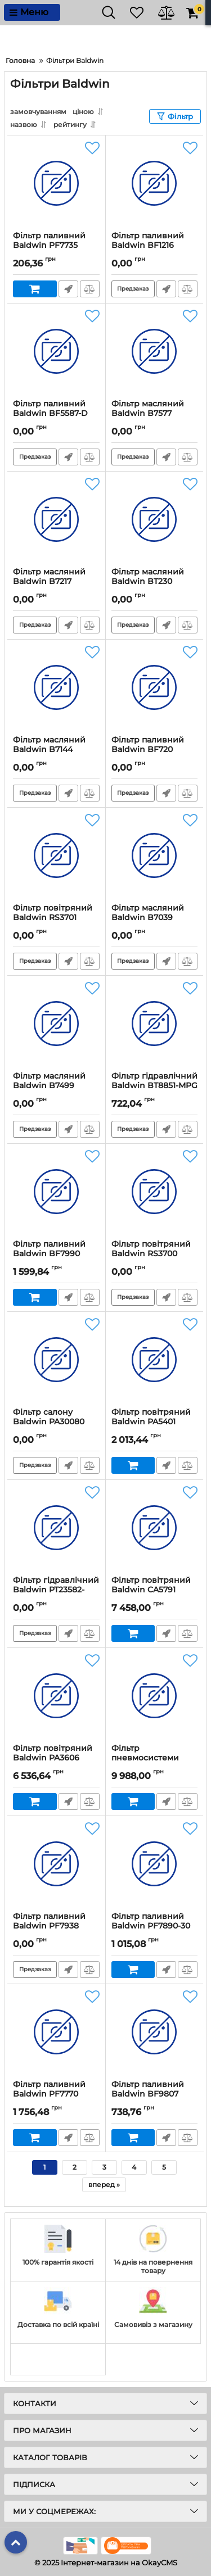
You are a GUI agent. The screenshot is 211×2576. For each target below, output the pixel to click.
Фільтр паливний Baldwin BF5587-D (50, 408)
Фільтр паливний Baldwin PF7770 (49, 2089)
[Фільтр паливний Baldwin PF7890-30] (154, 1864)
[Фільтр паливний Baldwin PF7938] (56, 1864)
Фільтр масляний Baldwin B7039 (147, 912)
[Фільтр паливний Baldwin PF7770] (56, 2032)
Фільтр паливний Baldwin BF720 (147, 744)
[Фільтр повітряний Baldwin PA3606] (56, 1696)
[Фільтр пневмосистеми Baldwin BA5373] (154, 1696)
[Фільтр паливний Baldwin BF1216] (154, 183)
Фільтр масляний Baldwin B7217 (49, 576)
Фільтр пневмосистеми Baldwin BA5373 (145, 1758)
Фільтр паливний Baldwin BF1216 (147, 240)
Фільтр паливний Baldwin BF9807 (147, 2089)
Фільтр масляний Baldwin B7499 (49, 1080)
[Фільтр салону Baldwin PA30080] (56, 1360)
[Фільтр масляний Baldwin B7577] (154, 351)
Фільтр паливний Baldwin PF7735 (49, 240)
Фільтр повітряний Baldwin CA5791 (151, 1585)
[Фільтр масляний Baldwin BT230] (154, 519)
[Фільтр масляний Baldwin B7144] (56, 687)
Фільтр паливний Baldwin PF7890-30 (150, 1921)
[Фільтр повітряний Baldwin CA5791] (154, 1528)
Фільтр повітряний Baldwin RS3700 (151, 1248)
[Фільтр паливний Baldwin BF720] (154, 687)
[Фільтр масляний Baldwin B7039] (154, 855)
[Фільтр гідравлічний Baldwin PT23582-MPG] (56, 1528)
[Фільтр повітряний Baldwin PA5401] (154, 1360)
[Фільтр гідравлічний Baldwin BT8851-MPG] (154, 1023)
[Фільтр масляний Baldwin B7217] (56, 519)
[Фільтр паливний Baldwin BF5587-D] (56, 351)
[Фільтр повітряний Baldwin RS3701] (56, 855)
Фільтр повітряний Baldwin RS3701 (52, 912)
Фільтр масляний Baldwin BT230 (147, 576)
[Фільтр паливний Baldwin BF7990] (56, 1191)
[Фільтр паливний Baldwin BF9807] (154, 2032)
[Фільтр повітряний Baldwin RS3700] (154, 1191)
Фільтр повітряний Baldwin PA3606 (52, 1753)
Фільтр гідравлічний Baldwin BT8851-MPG (154, 1080)
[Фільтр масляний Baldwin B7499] (56, 1023)
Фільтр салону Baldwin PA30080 (48, 1417)
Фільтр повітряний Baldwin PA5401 (151, 1417)
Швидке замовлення (68, 288)
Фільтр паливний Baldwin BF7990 (49, 1248)
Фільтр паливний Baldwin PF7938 (49, 1921)
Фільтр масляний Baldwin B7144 (49, 744)
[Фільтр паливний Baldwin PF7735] (56, 183)
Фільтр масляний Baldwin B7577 (147, 408)
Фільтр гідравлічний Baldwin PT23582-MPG (56, 1590)
